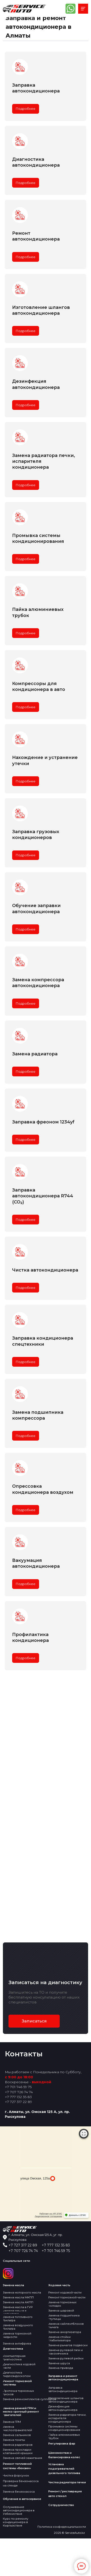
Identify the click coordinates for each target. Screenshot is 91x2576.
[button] (34, 2021)
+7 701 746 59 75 (18, 2087)
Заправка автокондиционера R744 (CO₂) (42, 1196)
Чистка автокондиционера (45, 1270)
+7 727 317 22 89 (18, 2102)
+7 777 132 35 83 (18, 2097)
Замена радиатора (35, 1054)
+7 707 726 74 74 (19, 2092)
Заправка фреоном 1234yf (43, 1122)
